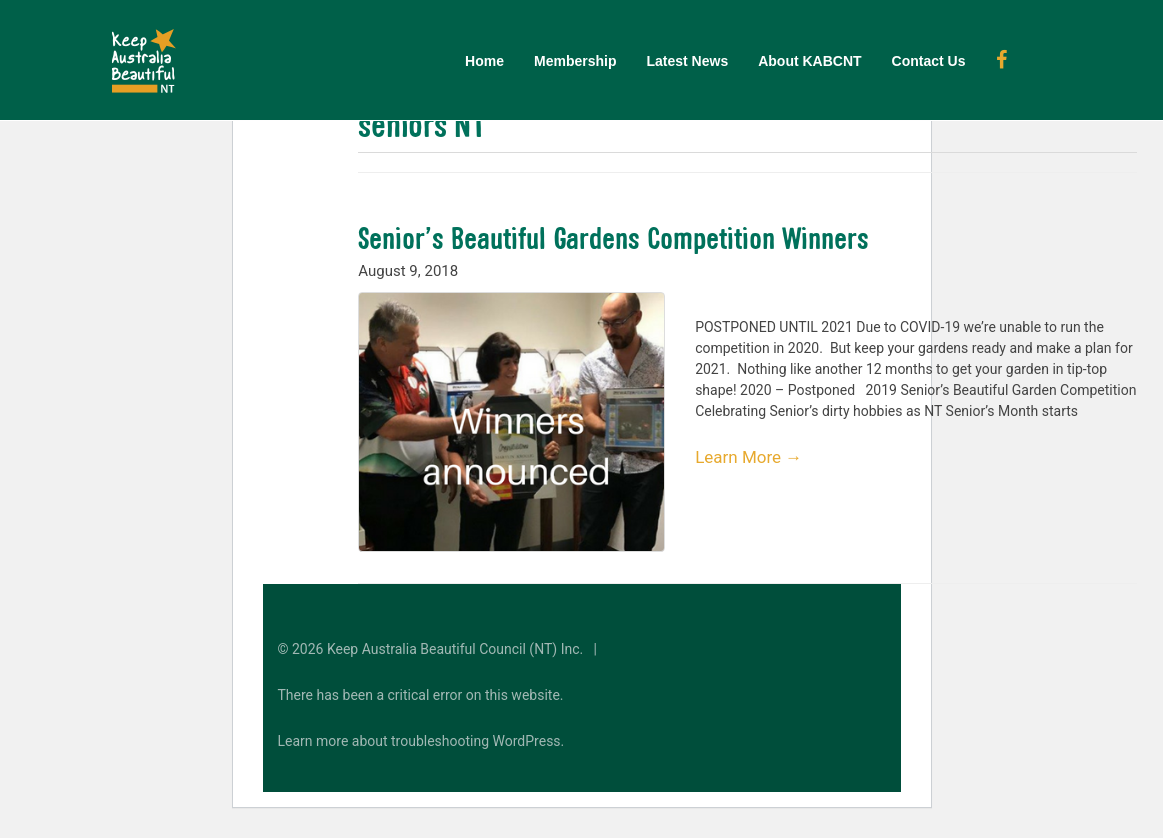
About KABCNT (809, 61)
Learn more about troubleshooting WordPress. (421, 741)
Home (484, 61)
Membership (575, 61)
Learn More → (748, 457)
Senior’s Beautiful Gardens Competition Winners (613, 238)
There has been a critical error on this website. (421, 695)
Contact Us (929, 61)
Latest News (687, 61)
